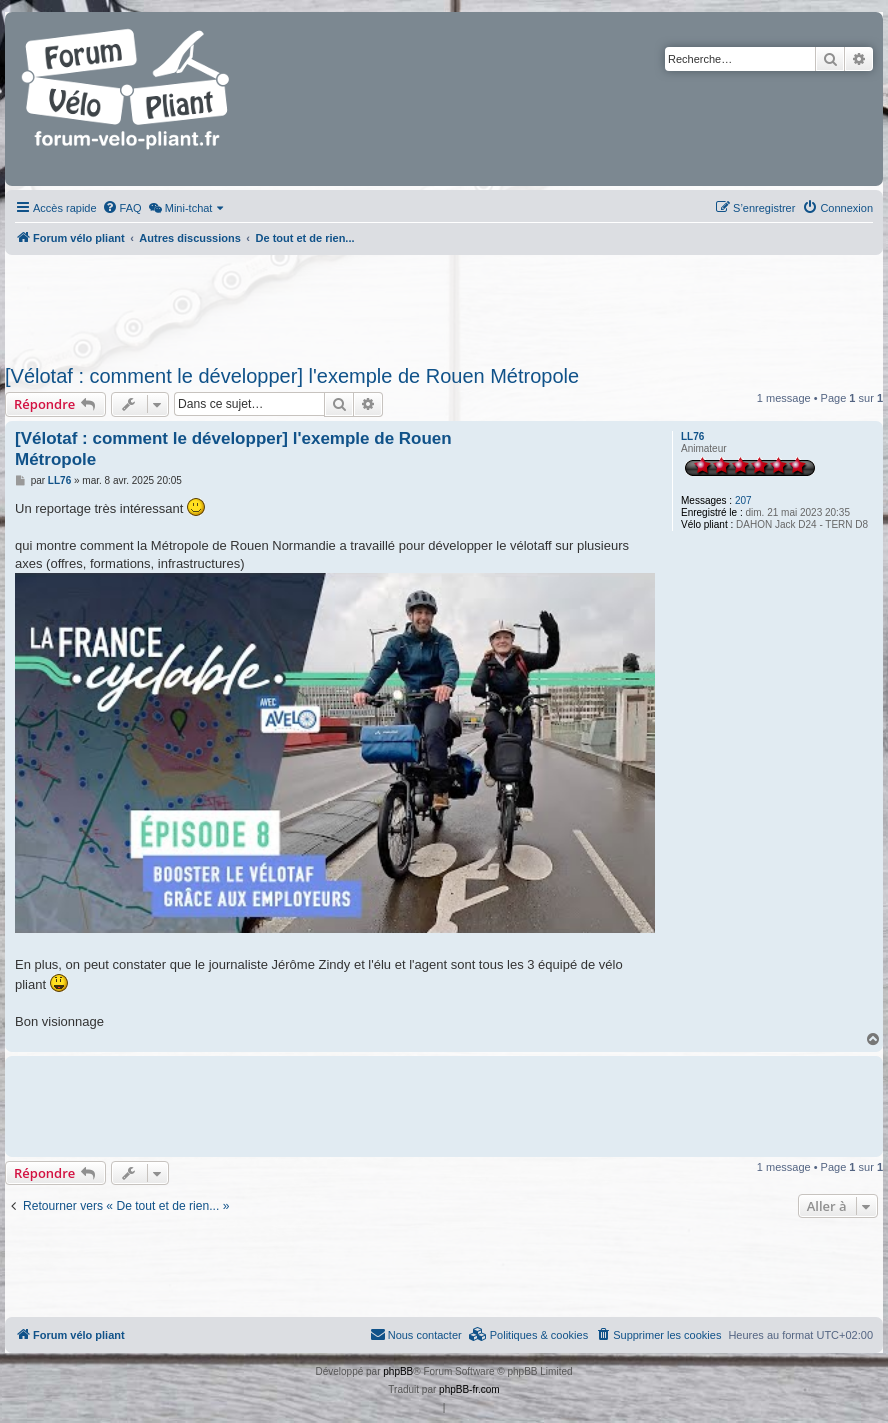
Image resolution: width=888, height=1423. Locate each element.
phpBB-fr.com (469, 1389)
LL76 (692, 436)
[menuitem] (122, 208)
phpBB (398, 1371)
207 (743, 500)
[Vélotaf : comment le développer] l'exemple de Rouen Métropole (292, 376)
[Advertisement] (430, 304)
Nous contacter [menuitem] (416, 1334)
